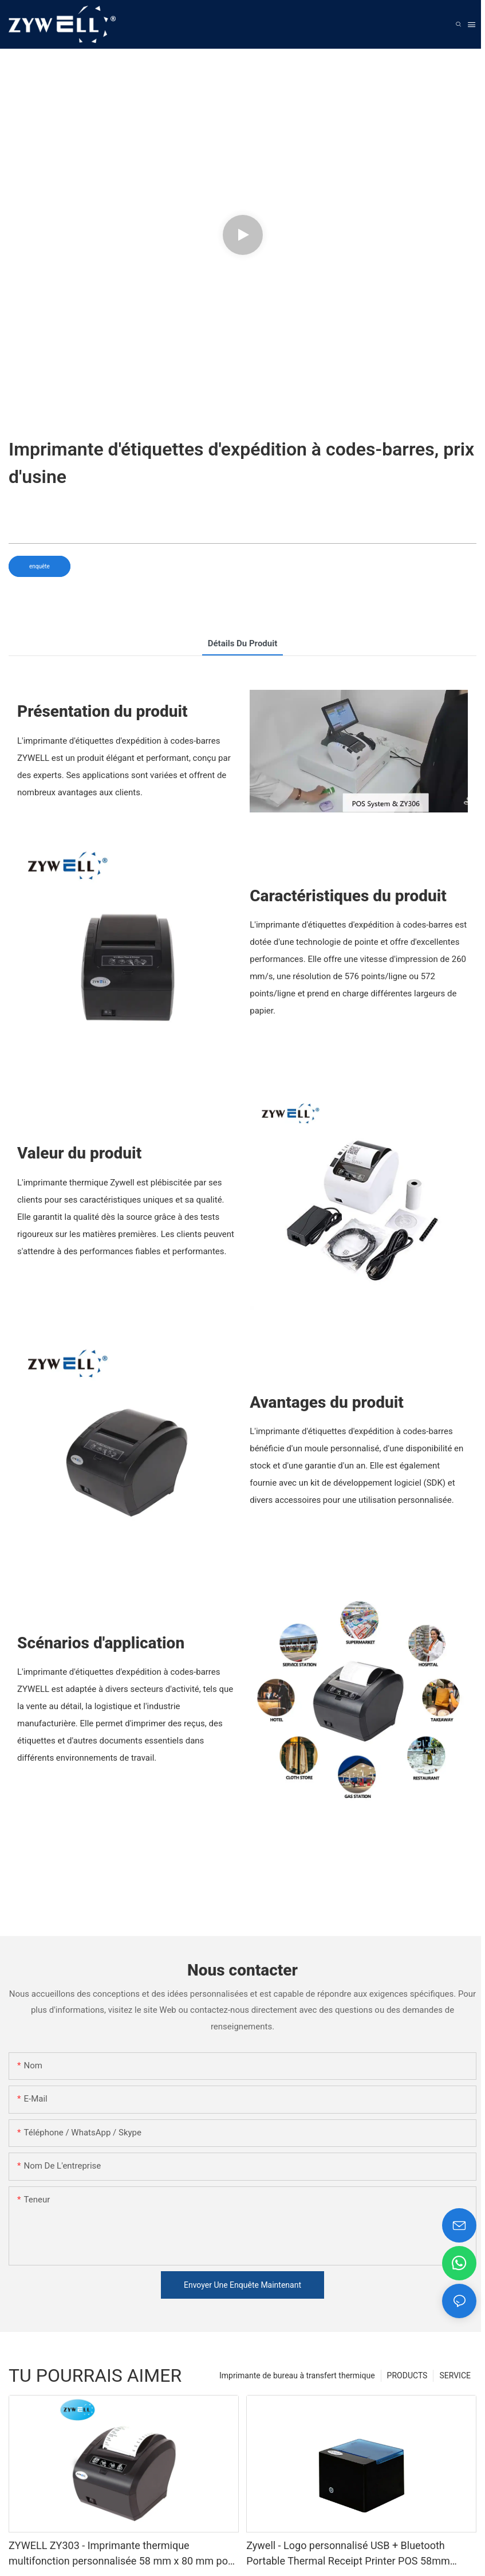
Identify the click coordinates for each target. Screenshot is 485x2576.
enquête (39, 566)
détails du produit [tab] (243, 643)
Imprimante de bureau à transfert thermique (297, 2375)
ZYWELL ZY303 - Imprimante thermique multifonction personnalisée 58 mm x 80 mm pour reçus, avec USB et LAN (123, 2554)
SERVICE (455, 2375)
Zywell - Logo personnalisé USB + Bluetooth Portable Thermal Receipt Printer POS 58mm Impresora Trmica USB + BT (348, 2554)
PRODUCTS (407, 2375)
